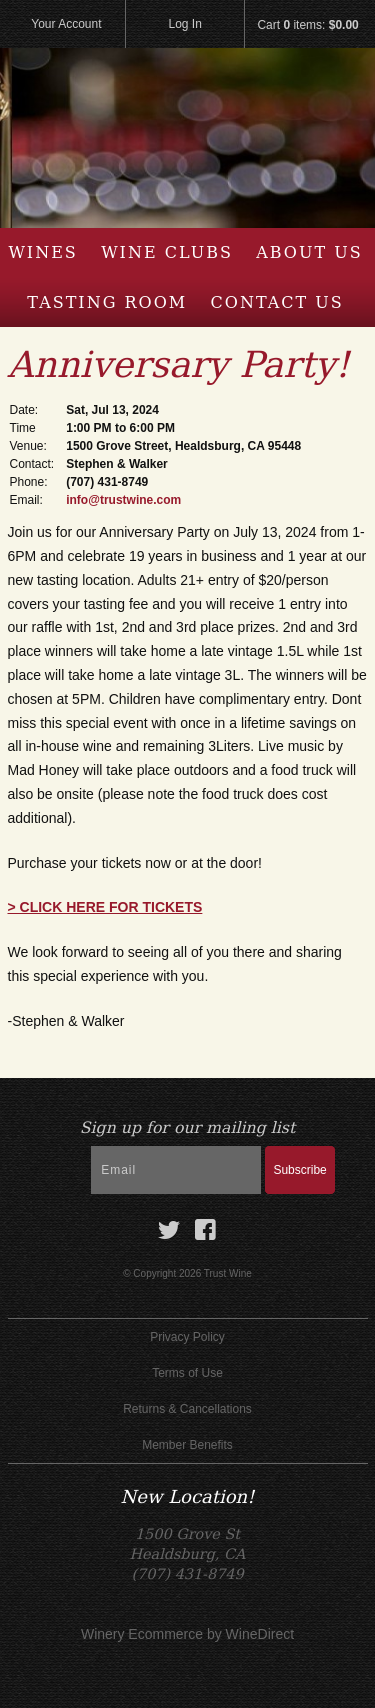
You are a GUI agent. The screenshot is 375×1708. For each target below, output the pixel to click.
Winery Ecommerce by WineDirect (187, 1634)
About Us (309, 252)
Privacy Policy (187, 1337)
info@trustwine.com (123, 500)
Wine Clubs (167, 252)
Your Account (66, 24)
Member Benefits (187, 1445)
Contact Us (277, 302)
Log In (185, 24)
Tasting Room (107, 302)
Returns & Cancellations (187, 1409)
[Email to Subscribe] (176, 1170)
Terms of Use (187, 1373)
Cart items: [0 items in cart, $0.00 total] (307, 25)
